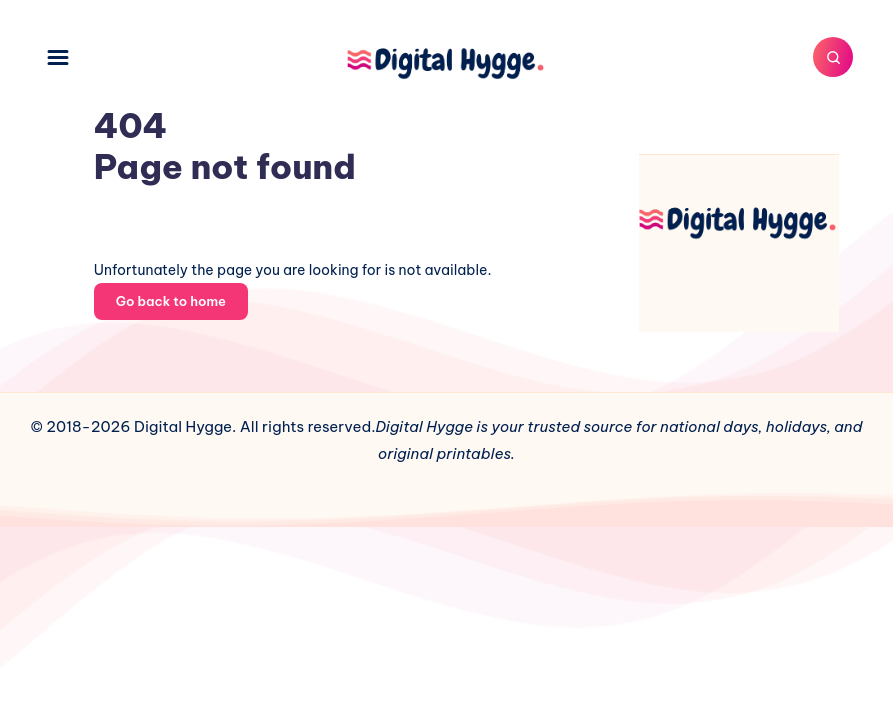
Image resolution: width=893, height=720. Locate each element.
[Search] (833, 57)
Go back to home (171, 301)
